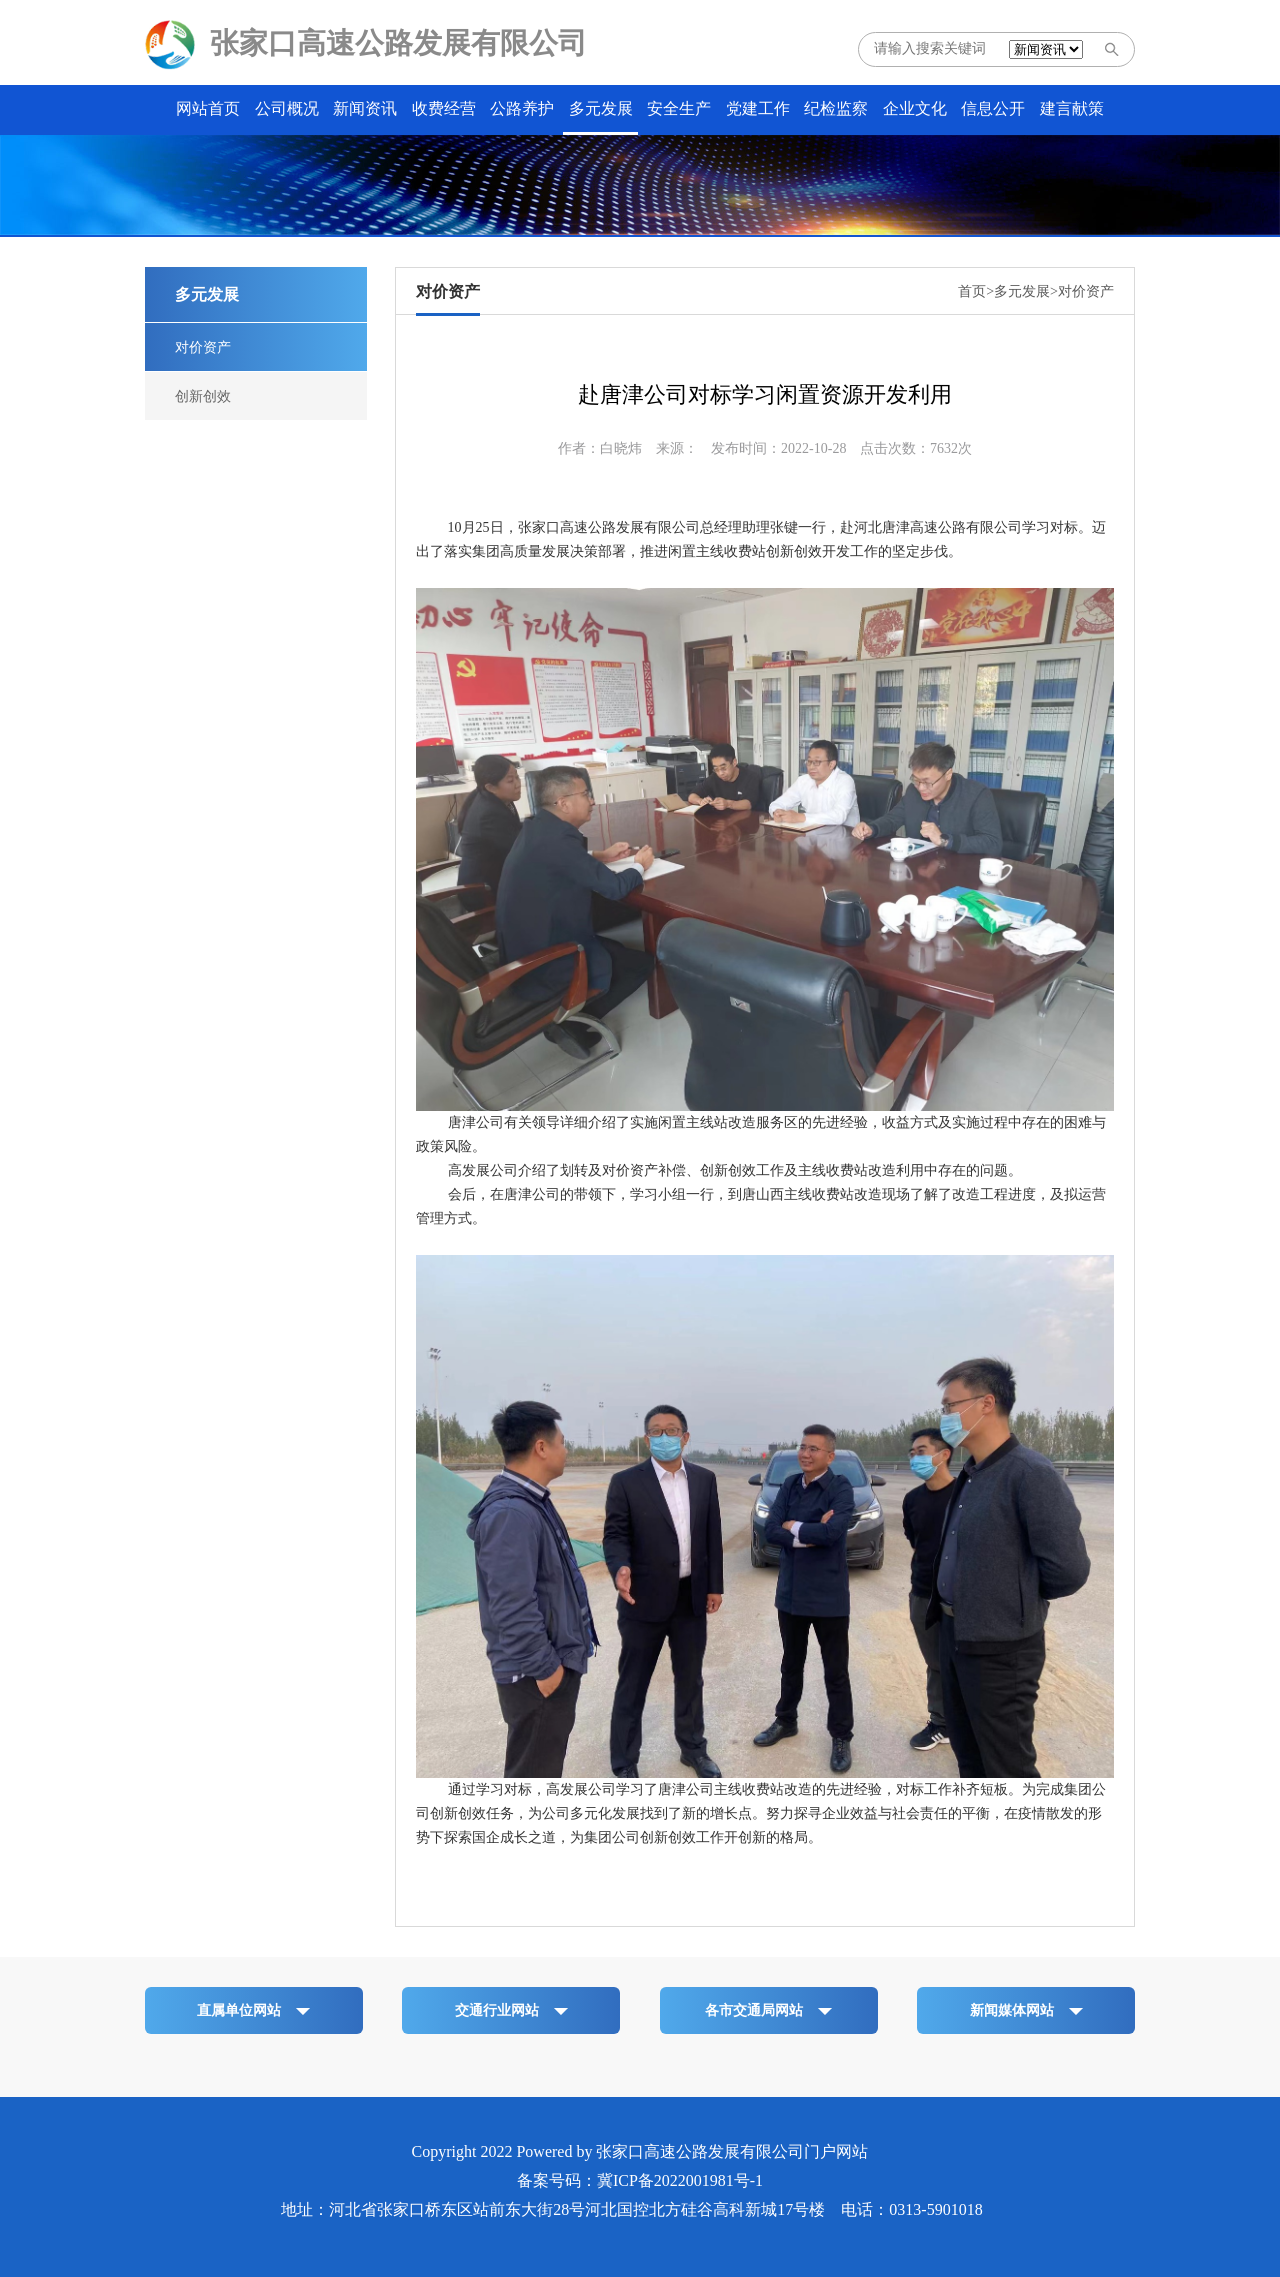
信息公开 (993, 108)
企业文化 (915, 108)
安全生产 (679, 108)
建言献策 (1072, 108)
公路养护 (522, 108)
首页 (972, 291)
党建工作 (758, 108)
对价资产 (203, 347)
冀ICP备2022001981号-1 (680, 2180)
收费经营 (444, 108)
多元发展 (601, 108)
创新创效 (203, 396)
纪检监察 (836, 108)
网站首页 (208, 108)
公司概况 (287, 108)
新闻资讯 (365, 108)
